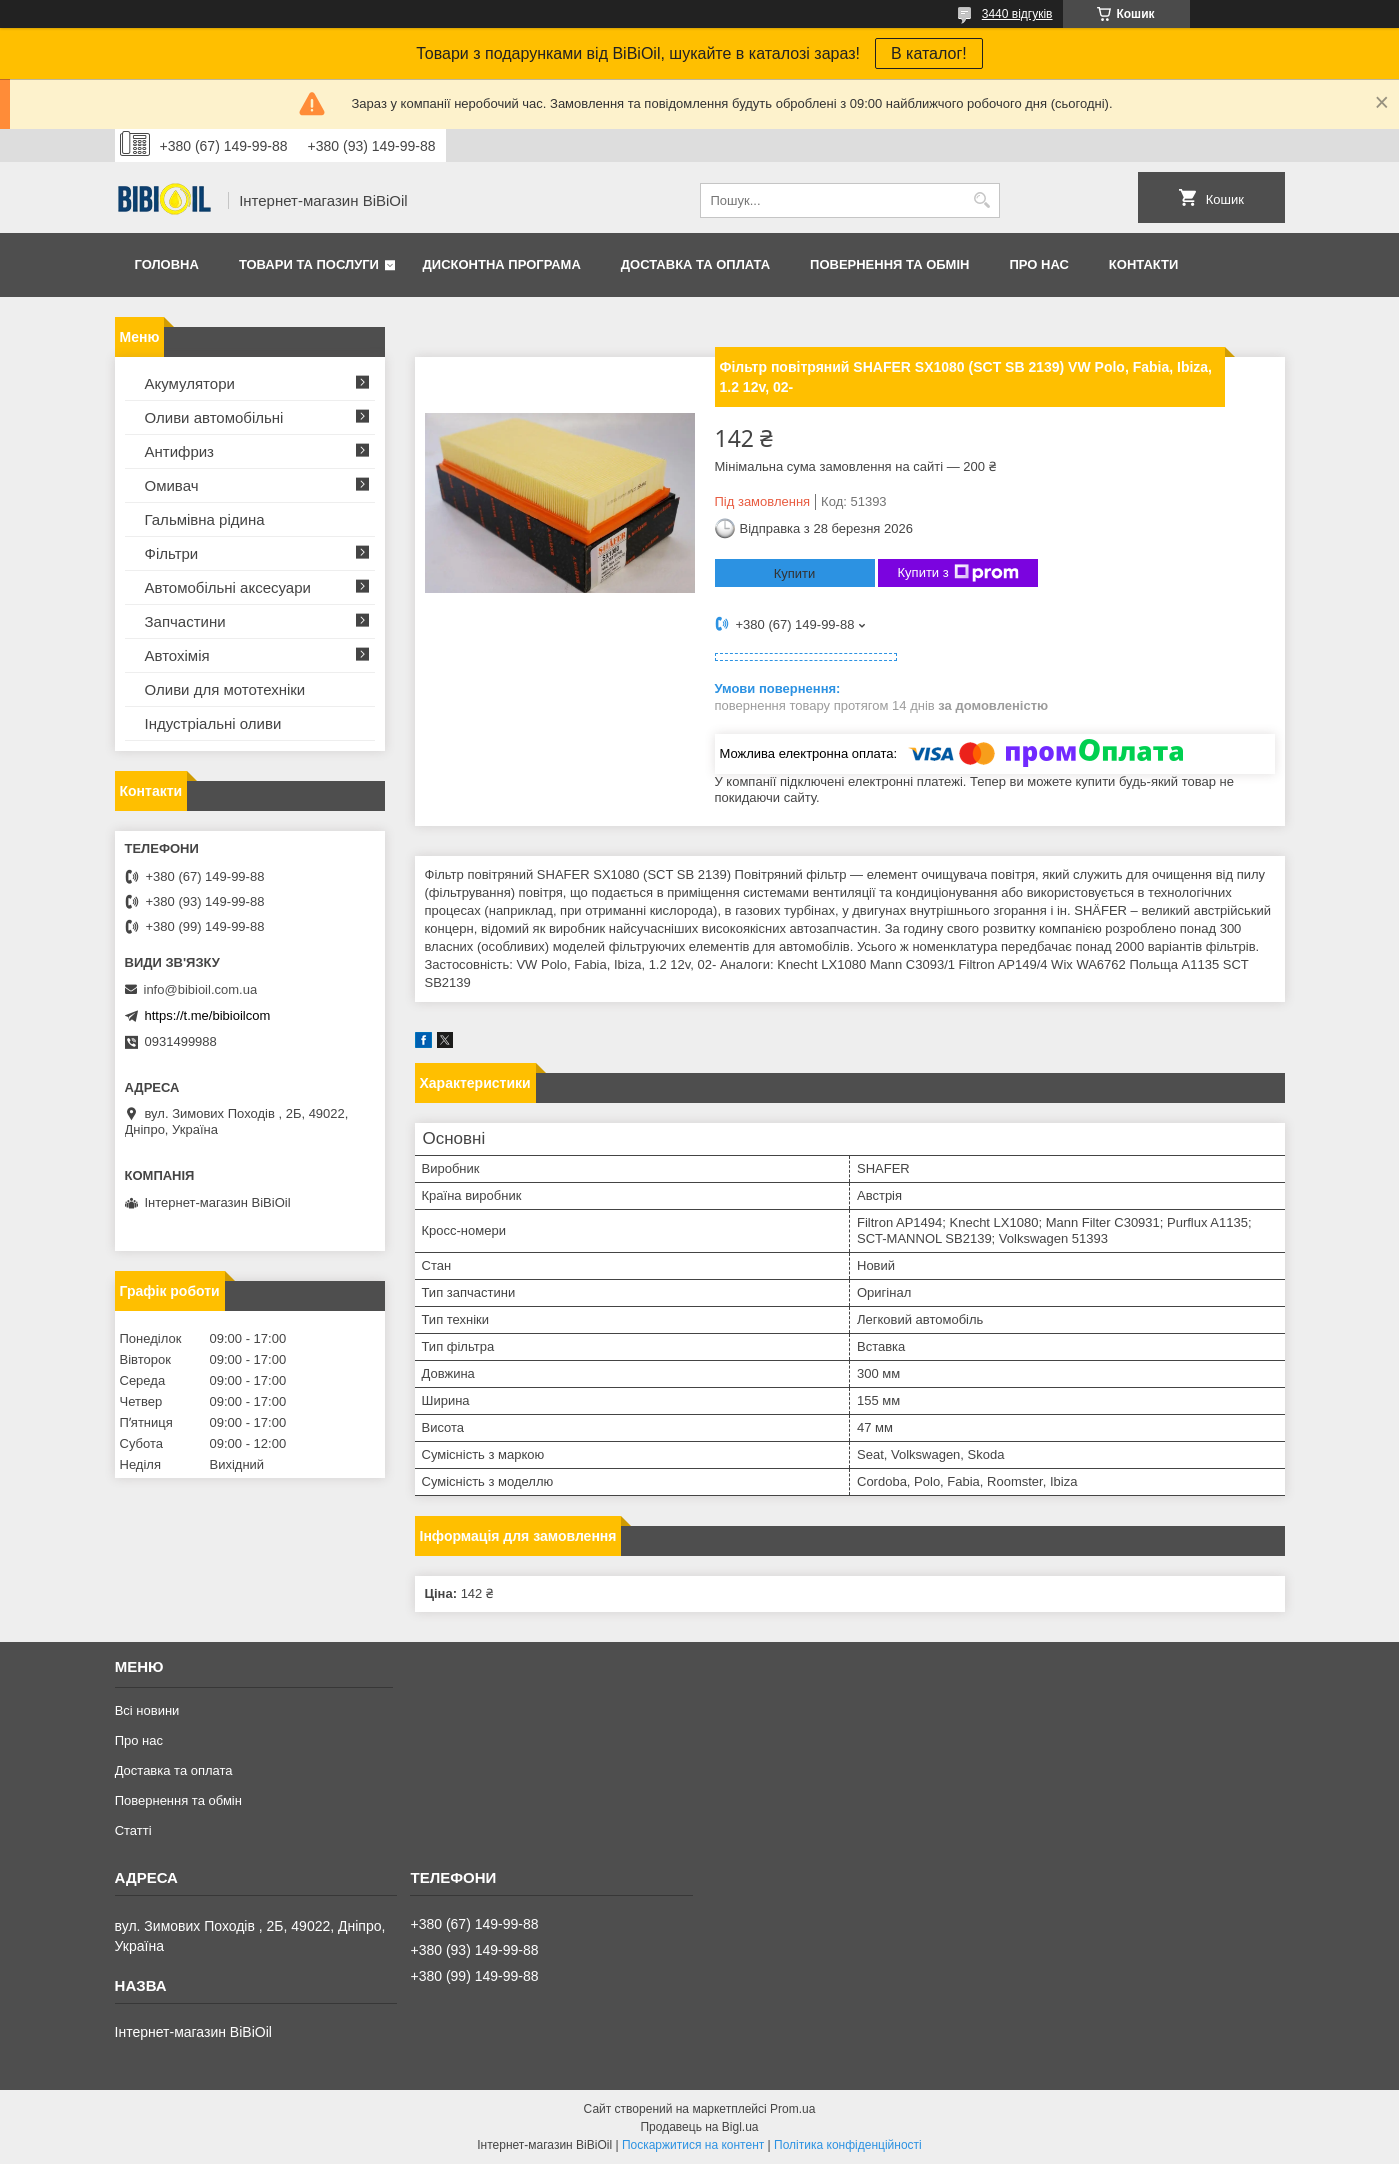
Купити (795, 573)
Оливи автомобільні (214, 417)
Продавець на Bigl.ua (699, 2127)
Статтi (133, 1830)
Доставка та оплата (695, 264)
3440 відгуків (1017, 14)
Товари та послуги (309, 264)
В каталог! (929, 53)
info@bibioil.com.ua (201, 989)
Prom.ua (792, 2109)
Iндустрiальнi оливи (213, 723)
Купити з (958, 573)
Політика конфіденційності (848, 2145)
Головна (167, 264)
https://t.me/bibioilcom (208, 1015)
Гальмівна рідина (205, 519)
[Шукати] (982, 200)
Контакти (1144, 264)
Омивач (172, 485)
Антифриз (179, 451)
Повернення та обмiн (889, 264)
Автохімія (177, 655)
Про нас (1038, 264)
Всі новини (147, 1710)
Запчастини (185, 621)
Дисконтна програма (502, 264)
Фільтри (172, 553)
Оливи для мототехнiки (225, 689)
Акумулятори (190, 383)
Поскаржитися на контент (693, 2145)
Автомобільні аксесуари (228, 587)
